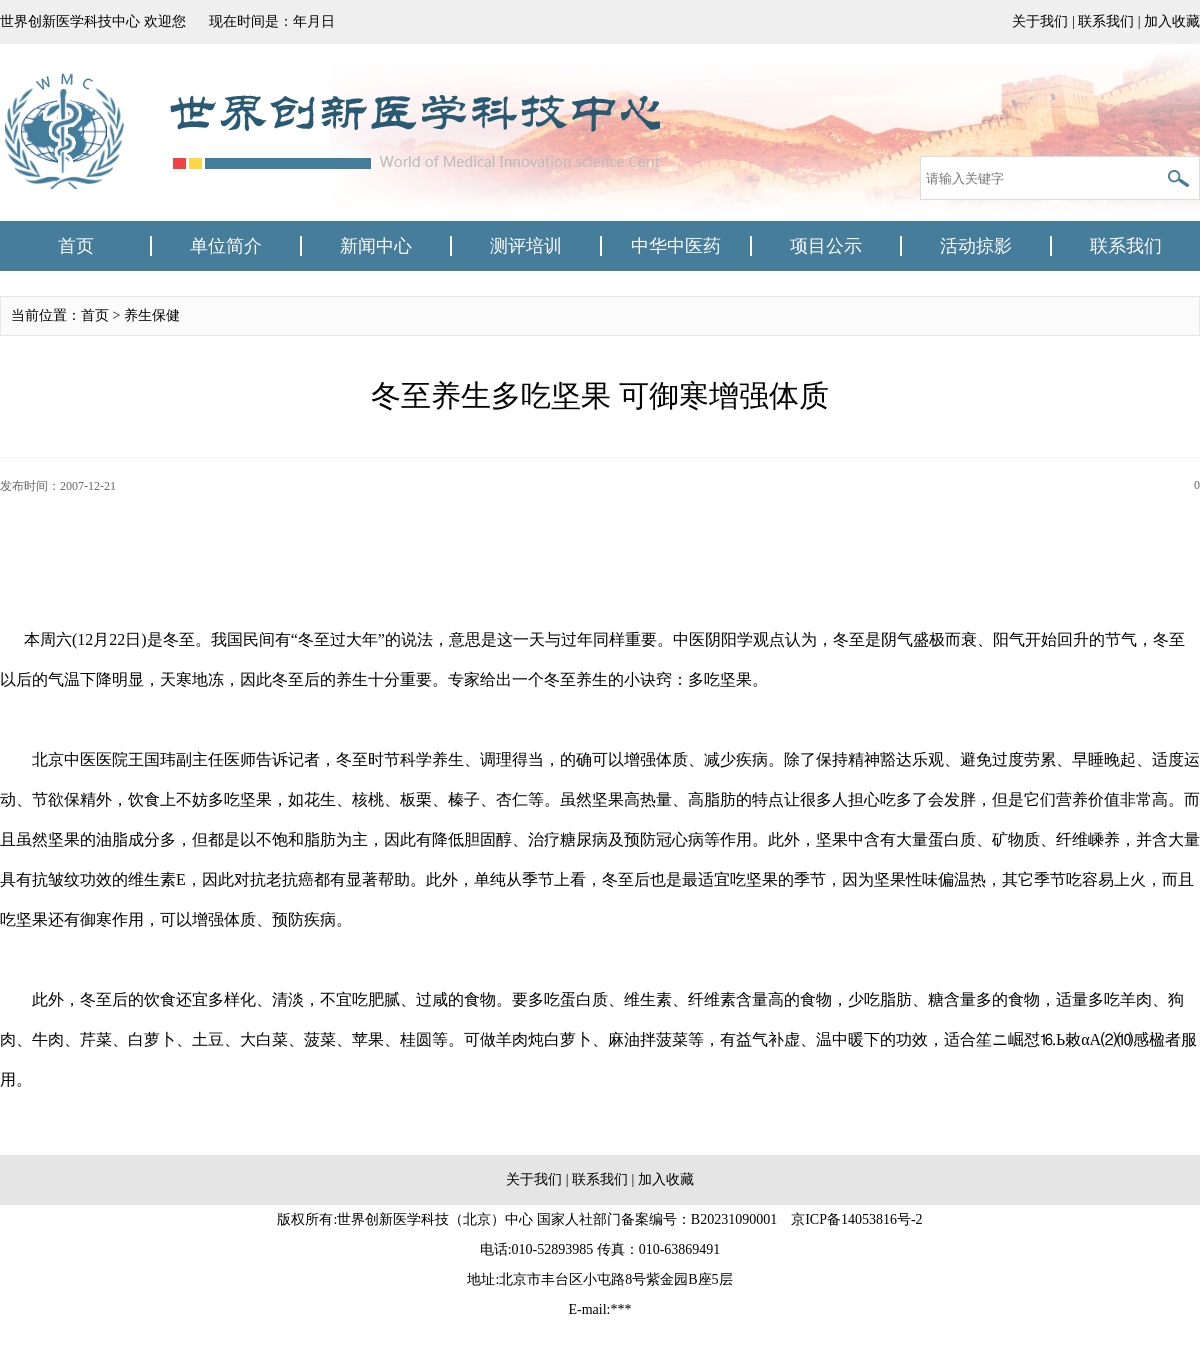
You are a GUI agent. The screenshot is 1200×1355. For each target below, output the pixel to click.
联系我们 (1106, 21)
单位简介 (226, 246)
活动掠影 (976, 246)
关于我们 (1040, 21)
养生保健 (152, 315)
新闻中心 (376, 246)
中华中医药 (676, 246)
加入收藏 (1172, 21)
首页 (76, 246)
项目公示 (826, 246)
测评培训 (526, 246)
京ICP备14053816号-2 (856, 1219)
